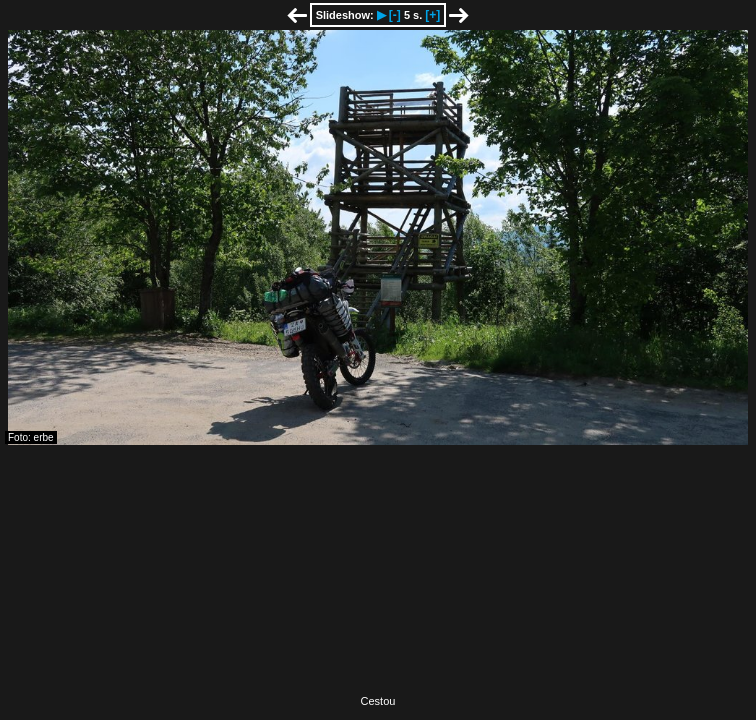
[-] (395, 15)
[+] (432, 15)
